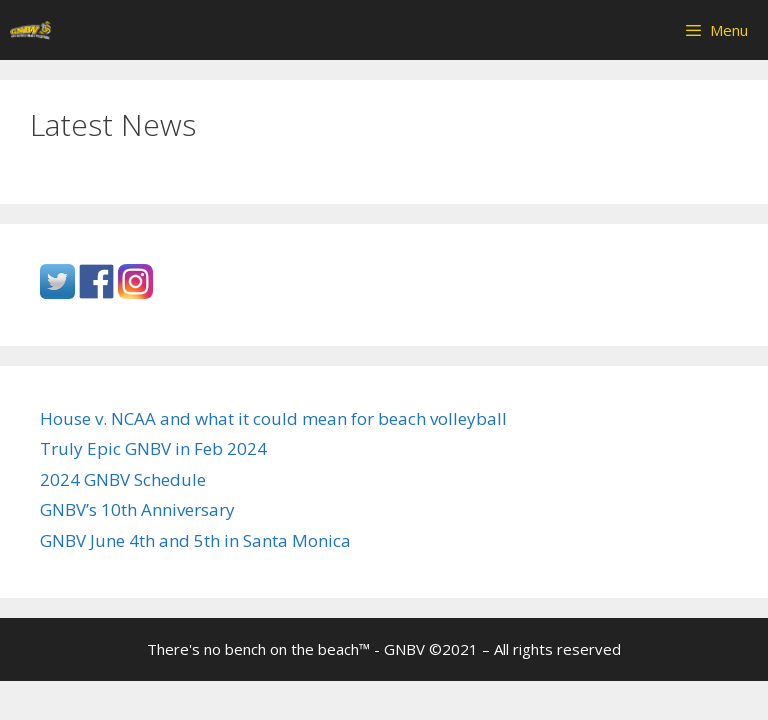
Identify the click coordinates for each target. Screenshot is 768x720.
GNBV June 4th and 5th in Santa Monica (195, 540)
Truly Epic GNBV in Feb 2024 (153, 448)
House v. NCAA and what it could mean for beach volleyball (273, 418)
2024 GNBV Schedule (123, 479)
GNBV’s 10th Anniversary (137, 509)
